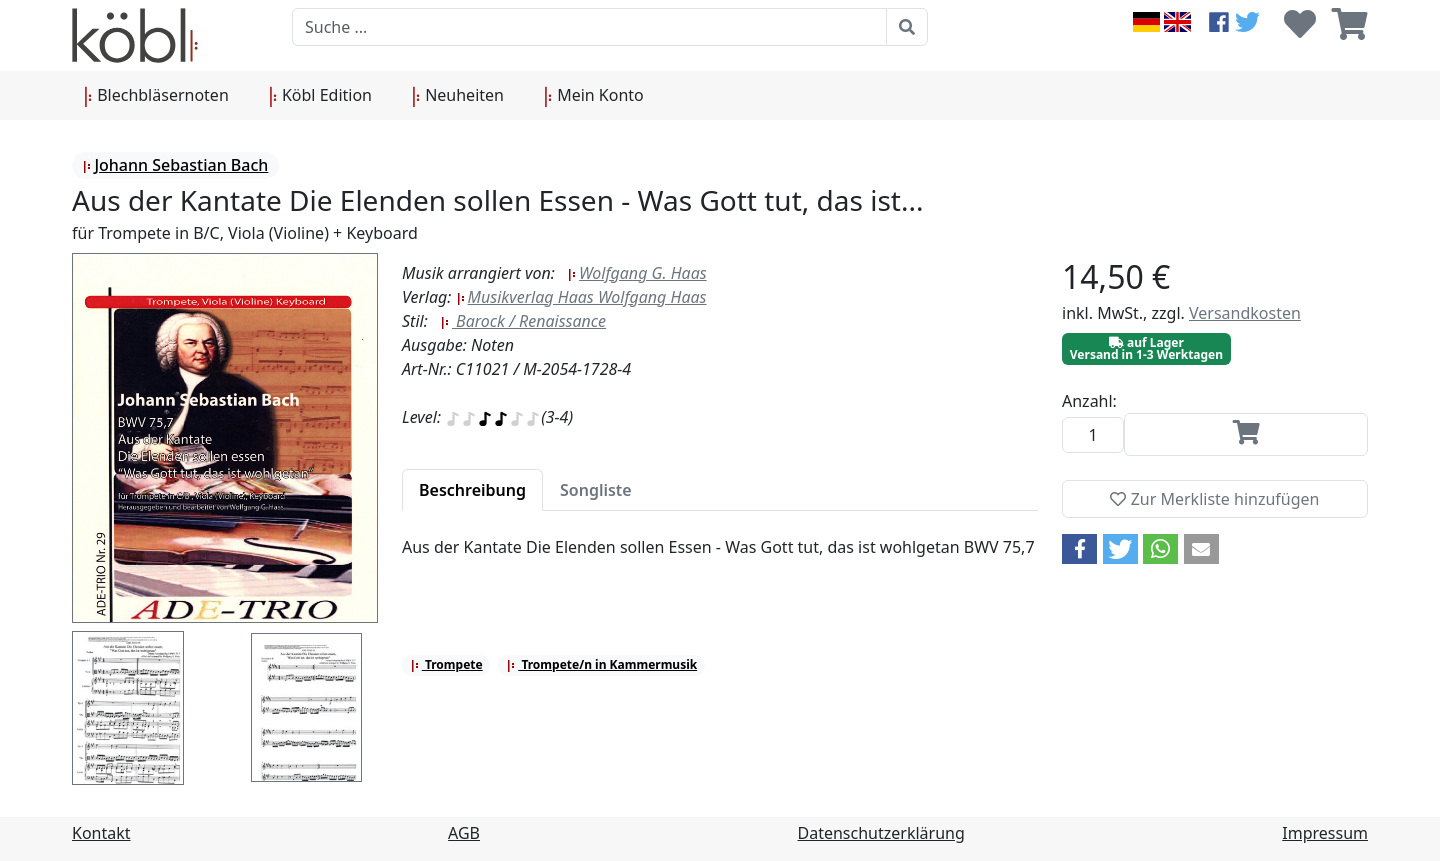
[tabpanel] (720, 559)
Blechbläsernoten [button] (156, 96)
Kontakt (101, 833)
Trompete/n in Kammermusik (601, 664)
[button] (1079, 549)
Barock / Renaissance (523, 321)
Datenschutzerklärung (881, 833)
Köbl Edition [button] (320, 96)
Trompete (446, 664)
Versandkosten (1245, 313)
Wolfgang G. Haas (637, 273)
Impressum (1325, 833)
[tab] (472, 490)
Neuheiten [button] (458, 96)
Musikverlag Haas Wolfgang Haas (581, 297)
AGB (464, 833)
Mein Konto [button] (594, 96)
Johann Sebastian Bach (175, 165)
